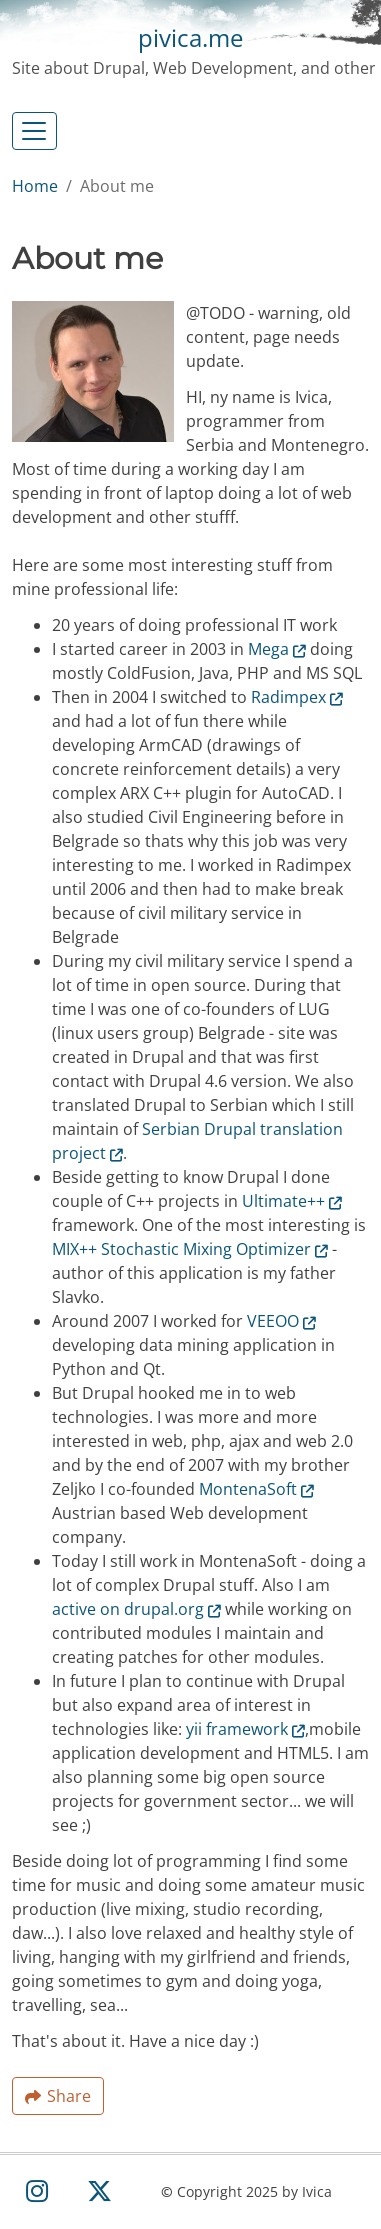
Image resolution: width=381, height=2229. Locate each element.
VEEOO (281, 1321)
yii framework (245, 1729)
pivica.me (190, 37)
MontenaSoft (256, 1489)
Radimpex (297, 697)
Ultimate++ (292, 1201)
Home (35, 186)
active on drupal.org (136, 1609)
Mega (277, 649)
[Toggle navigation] (34, 131)
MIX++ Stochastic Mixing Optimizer (190, 1249)
